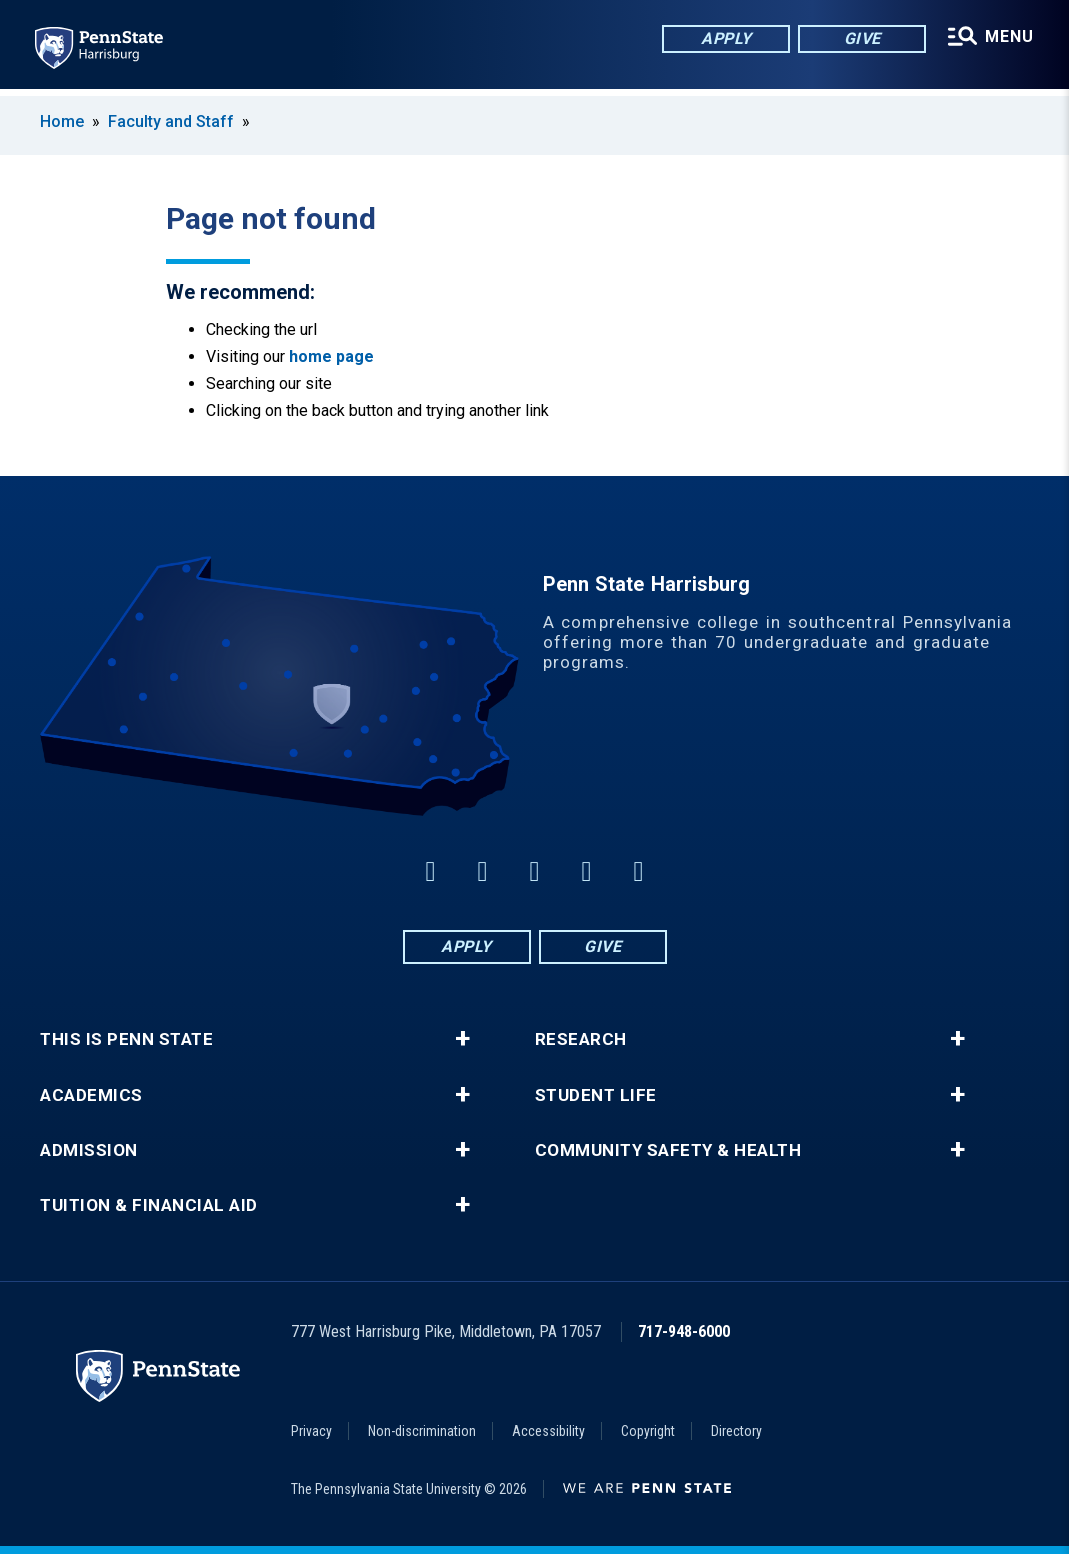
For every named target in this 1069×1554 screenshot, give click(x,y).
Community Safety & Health (668, 1150)
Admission (89, 1150)
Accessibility (548, 1431)
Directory (736, 1431)
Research (581, 1039)
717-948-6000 (684, 1331)
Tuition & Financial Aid (149, 1205)
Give (860, 39)
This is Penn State (126, 1039)
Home (62, 121)
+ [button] (462, 1039)
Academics (91, 1095)
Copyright (648, 1431)
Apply (724, 39)
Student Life (596, 1095)
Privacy (311, 1431)
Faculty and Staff (173, 121)
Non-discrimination (422, 1431)
